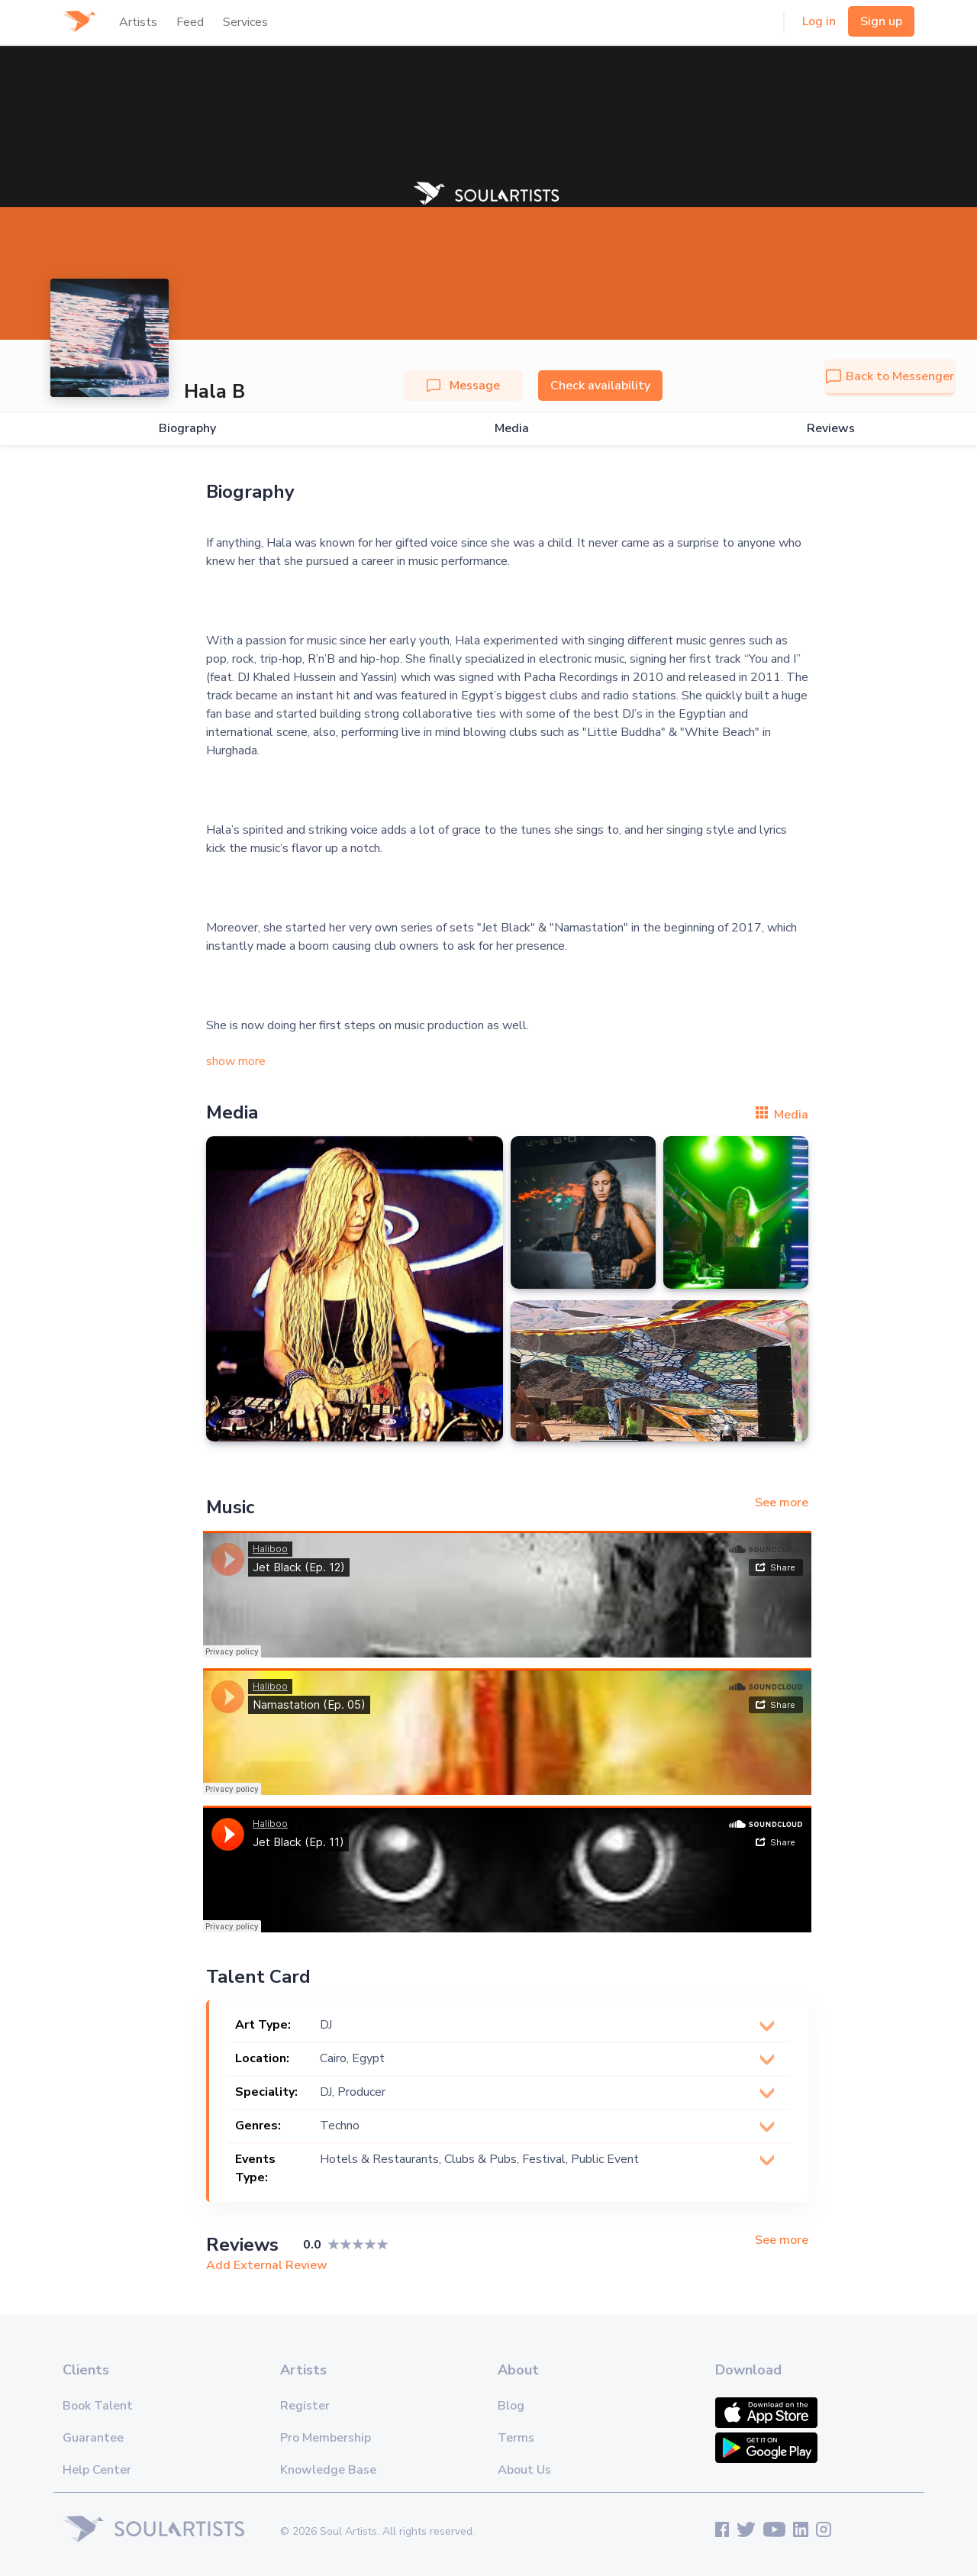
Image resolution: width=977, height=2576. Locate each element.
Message (463, 385)
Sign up (881, 21)
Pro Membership (325, 2437)
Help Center (97, 2470)
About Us (524, 2470)
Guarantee (93, 2437)
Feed (190, 22)
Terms (516, 2437)
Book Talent (98, 2405)
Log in (819, 21)
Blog (511, 2405)
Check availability (600, 385)
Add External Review (266, 2265)
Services (245, 22)
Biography (187, 429)
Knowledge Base (328, 2470)
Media (512, 429)
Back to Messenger (890, 376)
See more (781, 1502)
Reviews (831, 429)
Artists (138, 22)
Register (305, 2405)
